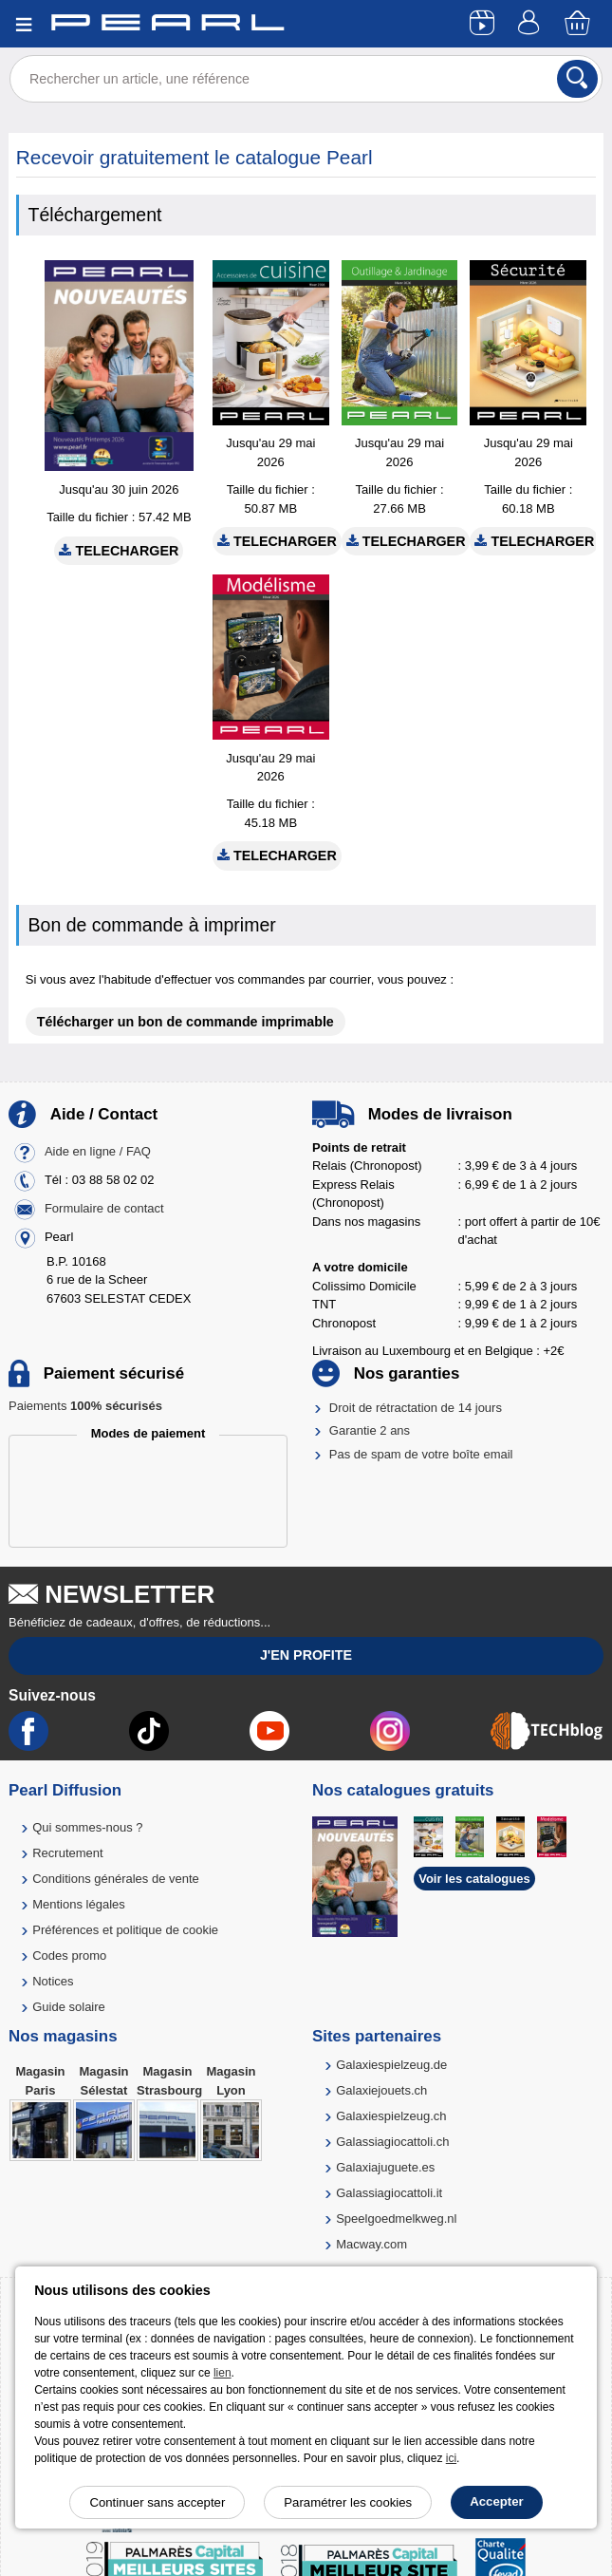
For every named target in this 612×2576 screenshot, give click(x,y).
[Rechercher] (577, 79)
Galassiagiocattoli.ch (392, 2141)
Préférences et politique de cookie (125, 1930)
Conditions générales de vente (115, 1878)
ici (451, 2458)
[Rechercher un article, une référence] (306, 79)
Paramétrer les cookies (348, 2502)
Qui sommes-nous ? (87, 1827)
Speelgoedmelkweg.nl (396, 2218)
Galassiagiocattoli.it (389, 2193)
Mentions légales (78, 1904)
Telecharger (118, 550)
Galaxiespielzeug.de (391, 2065)
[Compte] (531, 24)
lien (222, 2372)
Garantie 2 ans (369, 1430)
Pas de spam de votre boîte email (421, 1454)
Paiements (85, 1406)
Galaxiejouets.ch (381, 2090)
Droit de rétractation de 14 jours (415, 1408)
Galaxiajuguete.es (385, 2167)
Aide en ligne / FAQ (98, 1151)
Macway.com (371, 2244)
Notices (52, 1981)
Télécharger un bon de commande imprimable (185, 1021)
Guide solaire (68, 2007)
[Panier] (579, 24)
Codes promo (69, 1955)
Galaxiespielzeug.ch (391, 2116)
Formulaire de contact (104, 1208)
